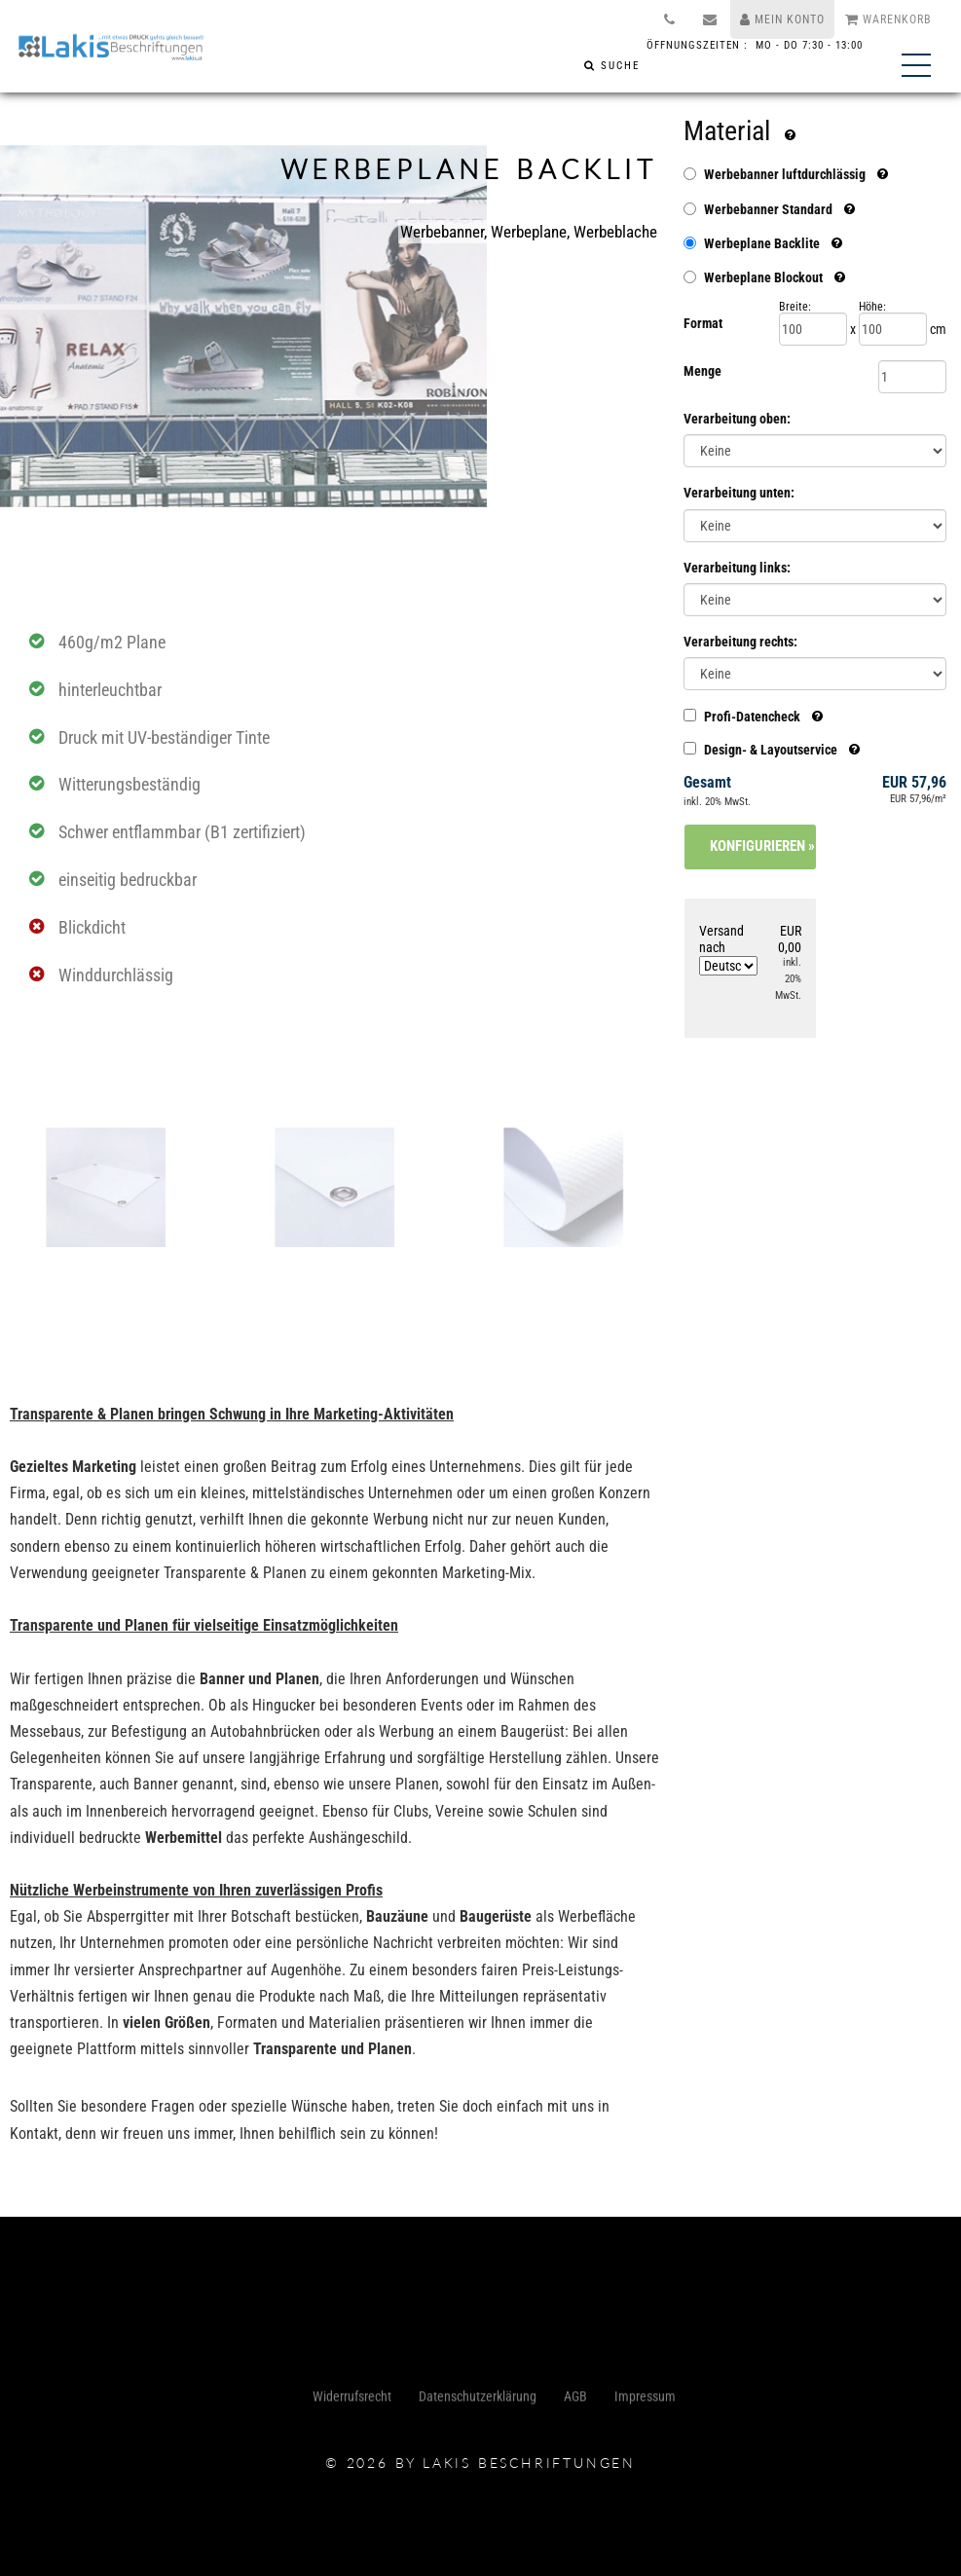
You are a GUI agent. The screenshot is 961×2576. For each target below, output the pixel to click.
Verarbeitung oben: (737, 418)
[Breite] (813, 329)
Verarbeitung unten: (739, 492)
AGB (575, 2401)
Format (703, 323)
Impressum (645, 2401)
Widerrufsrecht (352, 2401)
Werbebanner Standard (768, 209)
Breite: (795, 306)
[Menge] (912, 376)
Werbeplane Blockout (763, 277)
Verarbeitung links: (737, 567)
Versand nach (728, 949)
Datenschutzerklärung (477, 2401)
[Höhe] (893, 329)
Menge (702, 371)
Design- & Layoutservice (772, 749)
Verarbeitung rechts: (740, 641)
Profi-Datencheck (753, 716)
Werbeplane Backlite (762, 243)
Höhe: (872, 306)
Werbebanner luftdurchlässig (785, 174)
